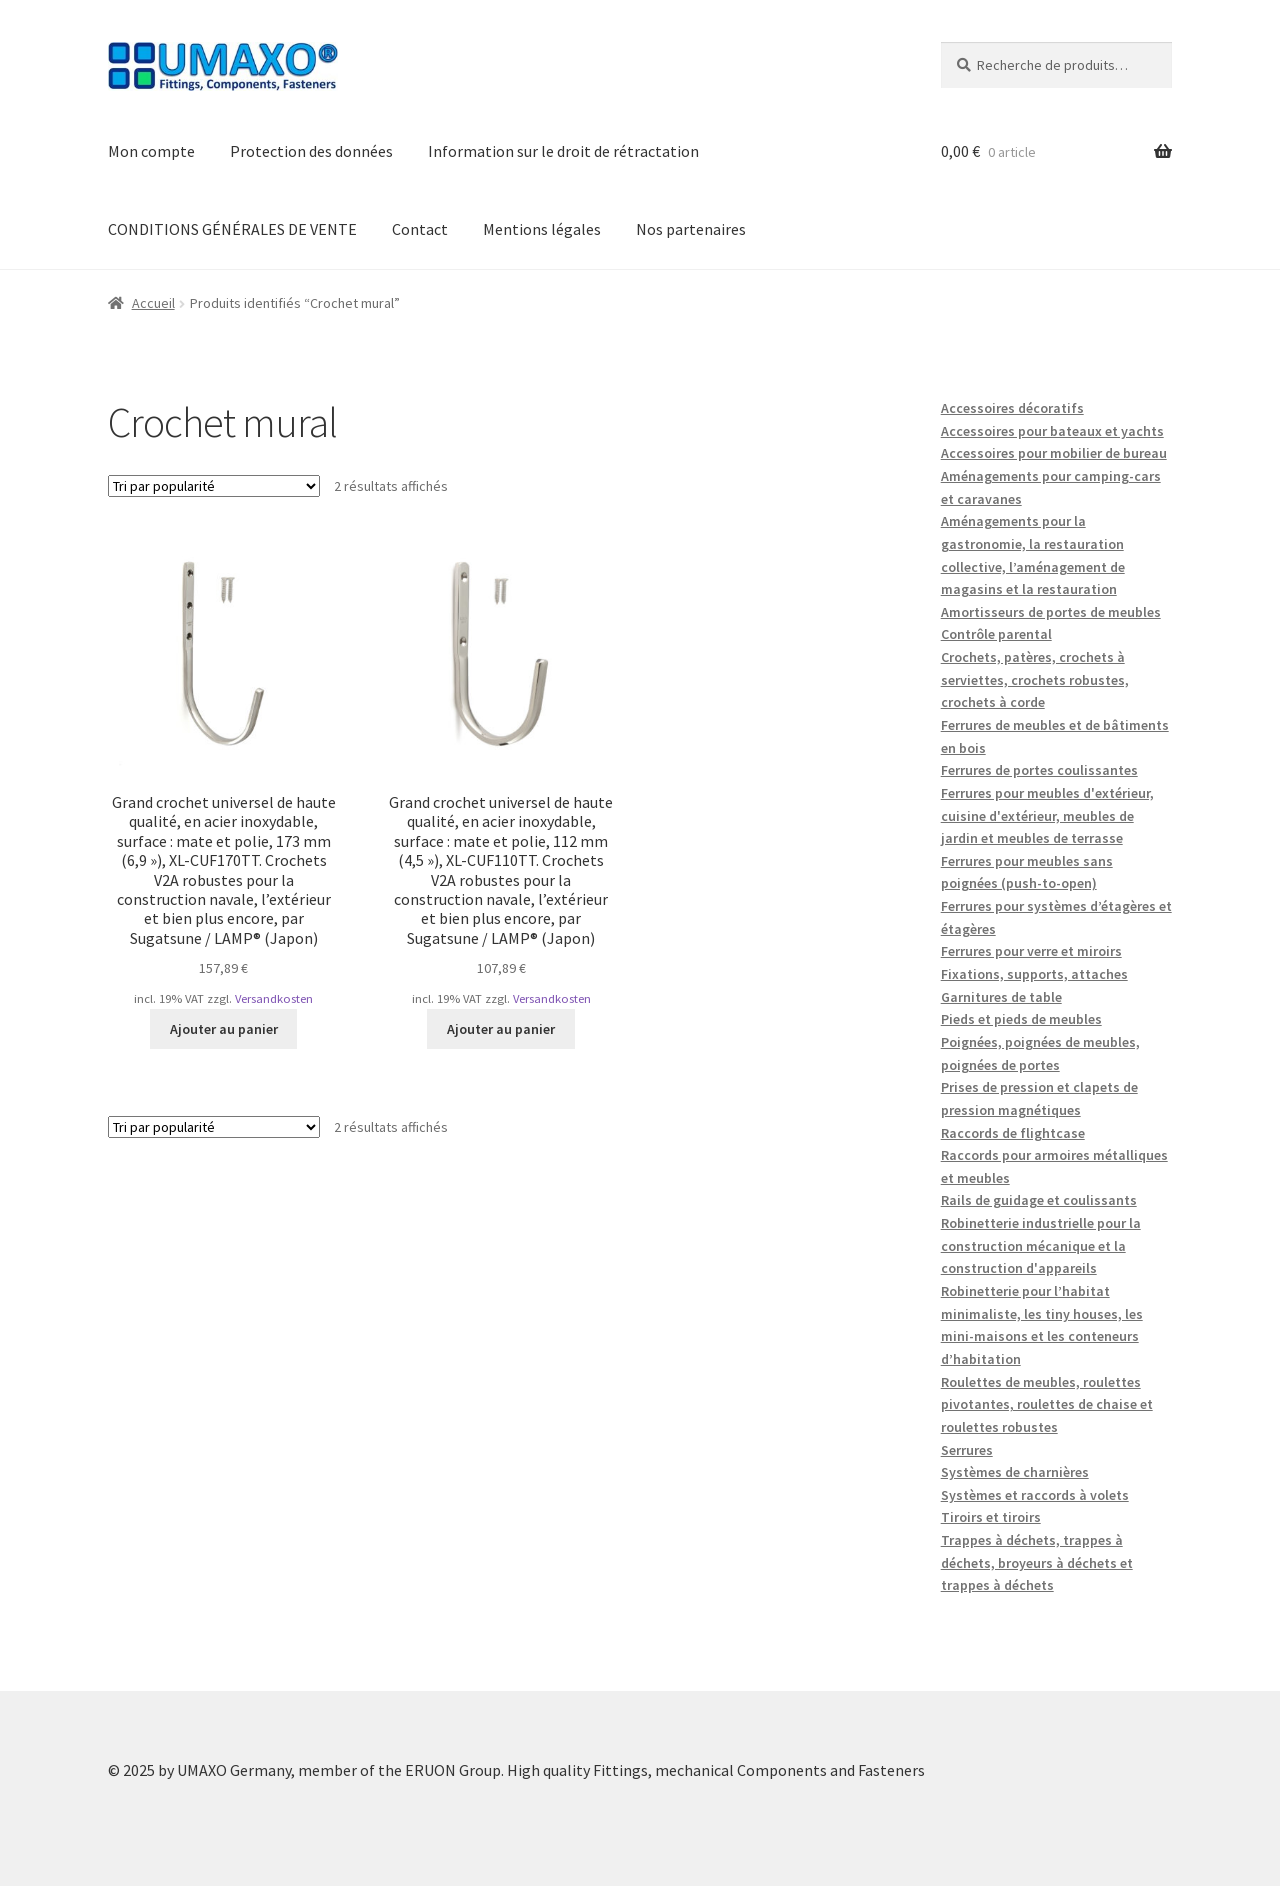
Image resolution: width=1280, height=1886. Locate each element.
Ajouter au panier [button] (224, 1029)
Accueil (153, 303)
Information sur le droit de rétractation (563, 151)
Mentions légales (542, 229)
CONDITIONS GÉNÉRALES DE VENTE (232, 229)
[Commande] (214, 486)
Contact (420, 229)
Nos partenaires (691, 229)
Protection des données (311, 151)
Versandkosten (274, 998)
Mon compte (151, 151)
